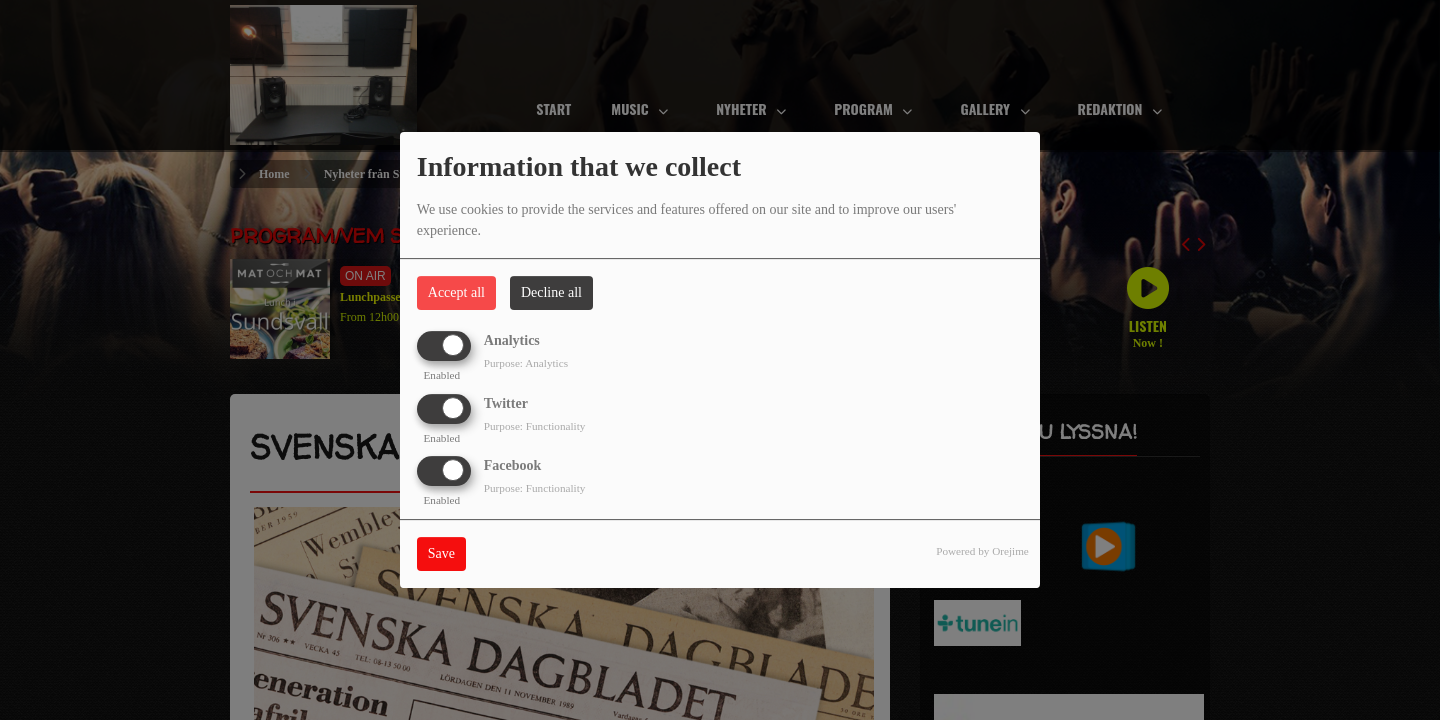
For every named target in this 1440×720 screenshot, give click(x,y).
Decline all (551, 292)
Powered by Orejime (982, 551)
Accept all (456, 292)
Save (441, 553)
